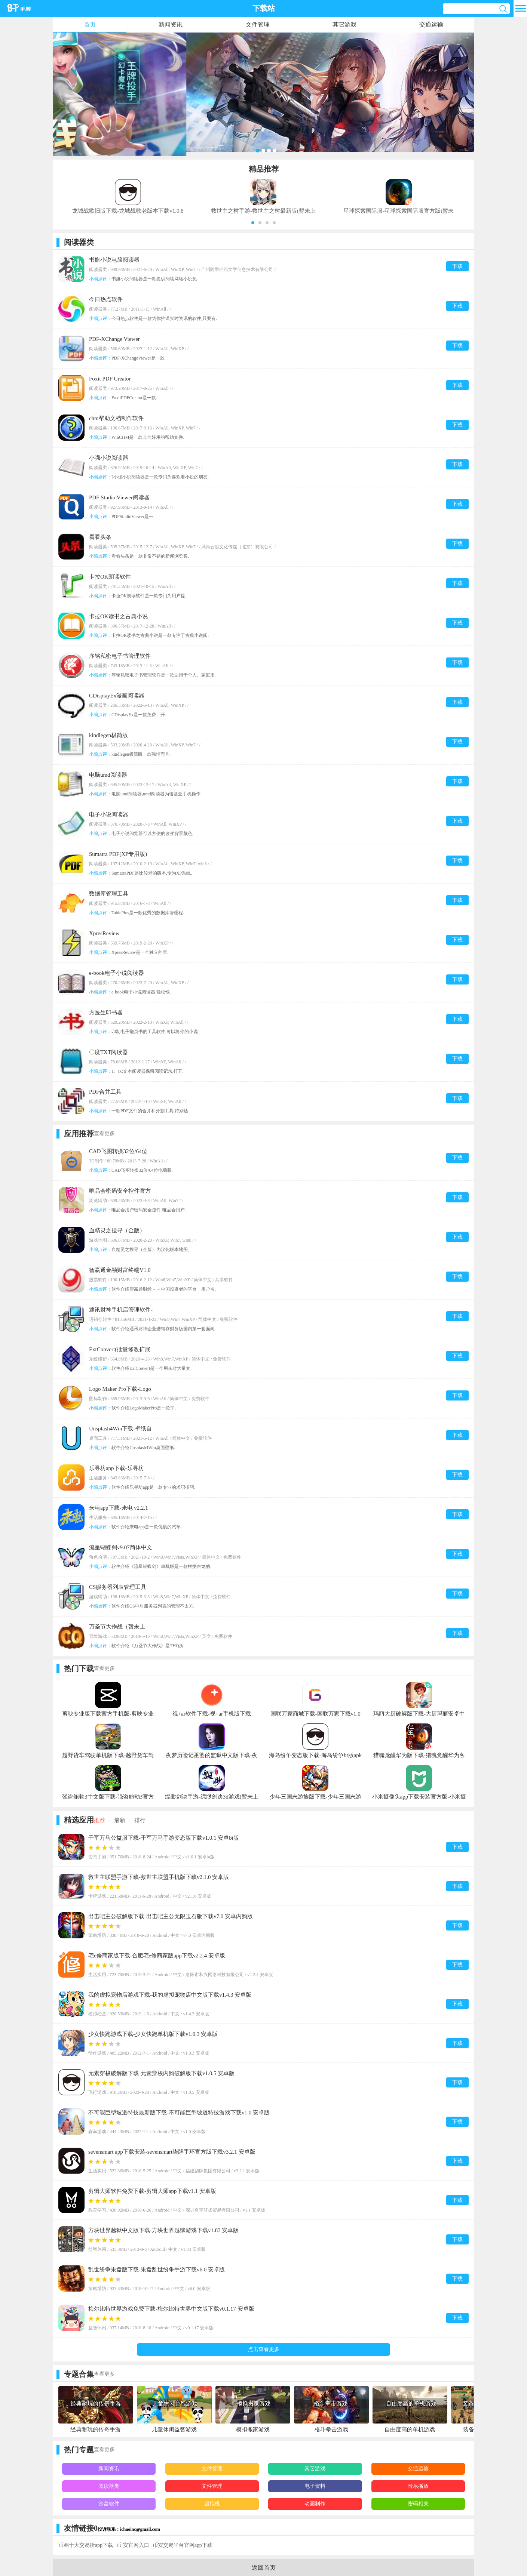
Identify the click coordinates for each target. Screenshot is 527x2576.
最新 (119, 1820)
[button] (252, 222)
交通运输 (431, 24)
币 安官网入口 (132, 2545)
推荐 (99, 1820)
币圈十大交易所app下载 (85, 2545)
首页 (90, 24)
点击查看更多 (263, 2349)
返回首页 (264, 2567)
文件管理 (258, 24)
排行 (139, 1820)
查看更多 (104, 1133)
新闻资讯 (171, 24)
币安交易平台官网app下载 (182, 2545)
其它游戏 (344, 24)
